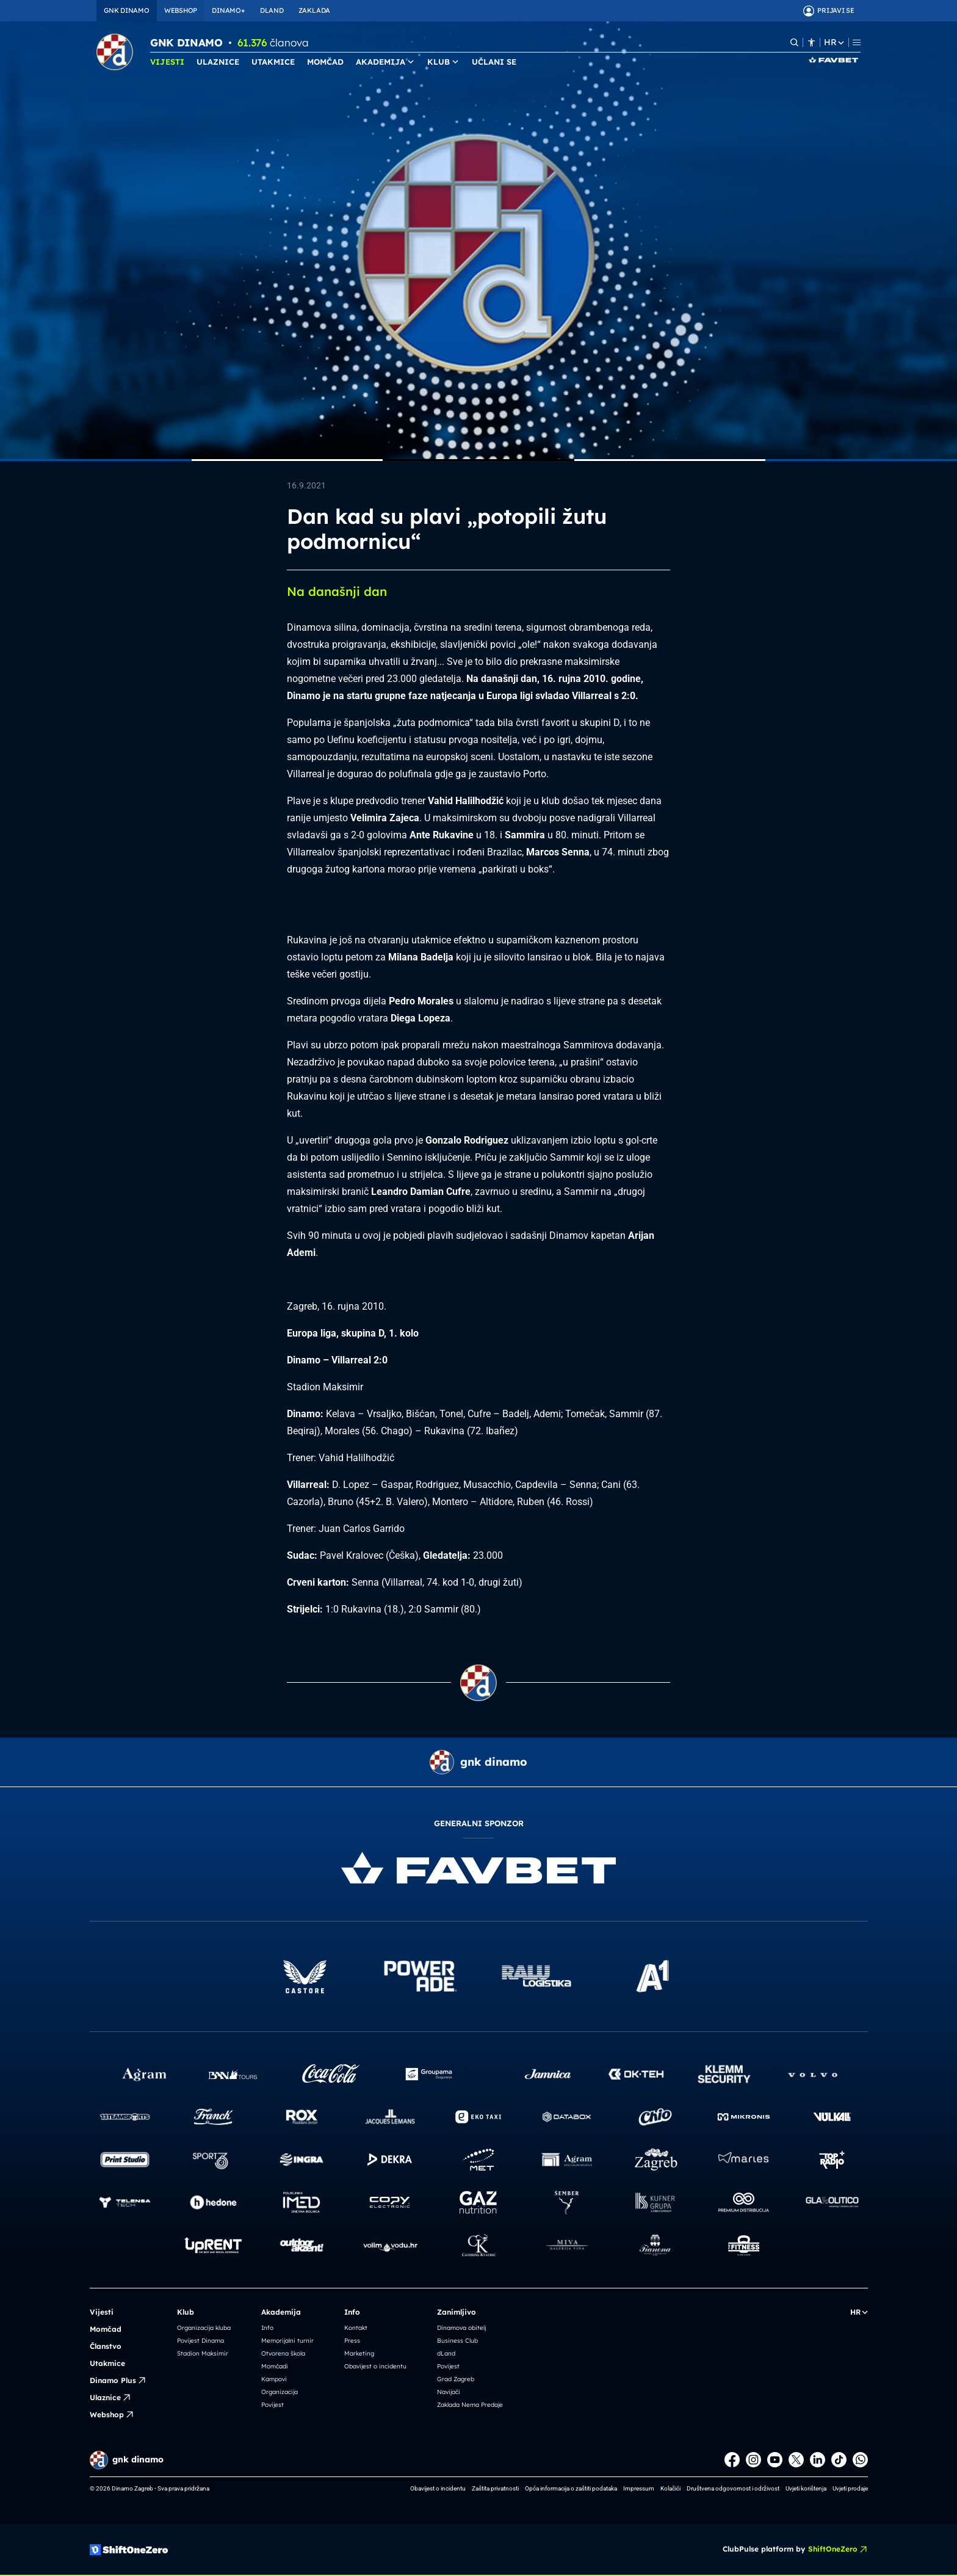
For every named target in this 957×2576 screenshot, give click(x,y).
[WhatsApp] (860, 2459)
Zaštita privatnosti (495, 2488)
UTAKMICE (273, 62)
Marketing (359, 2353)
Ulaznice (110, 2398)
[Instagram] (753, 2459)
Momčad (105, 2329)
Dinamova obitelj (461, 2328)
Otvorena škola (283, 2353)
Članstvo (105, 2346)
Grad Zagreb (455, 2379)
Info (267, 2328)
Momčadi (274, 2366)
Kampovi (274, 2379)
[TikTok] (839, 2459)
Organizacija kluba (204, 2328)
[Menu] (857, 42)
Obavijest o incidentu (375, 2366)
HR (833, 42)
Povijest (272, 2405)
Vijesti (102, 2312)
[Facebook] (732, 2459)
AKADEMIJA (385, 62)
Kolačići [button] (670, 2488)
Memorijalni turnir (287, 2341)
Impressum (638, 2488)
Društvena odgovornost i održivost (733, 2488)
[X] (796, 2459)
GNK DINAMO (127, 10)
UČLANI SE (494, 62)
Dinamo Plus (118, 2381)
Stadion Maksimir (202, 2353)
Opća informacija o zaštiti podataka (571, 2488)
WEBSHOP (180, 10)
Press (352, 2341)
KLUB (443, 62)
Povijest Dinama (200, 2341)
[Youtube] (774, 2459)
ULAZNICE (218, 62)
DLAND (272, 10)
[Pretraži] (794, 42)
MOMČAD (325, 62)
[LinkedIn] (817, 2459)
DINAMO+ (228, 10)
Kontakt (355, 2328)
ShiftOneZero (838, 2549)
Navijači (448, 2392)
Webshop (112, 2415)
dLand (446, 2353)
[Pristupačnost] (811, 42)
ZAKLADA (314, 10)
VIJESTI (167, 62)
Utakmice (107, 2363)
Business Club (457, 2341)
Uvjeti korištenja (805, 2488)
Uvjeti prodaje (850, 2488)
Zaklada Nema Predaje (470, 2405)
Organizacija (279, 2392)
